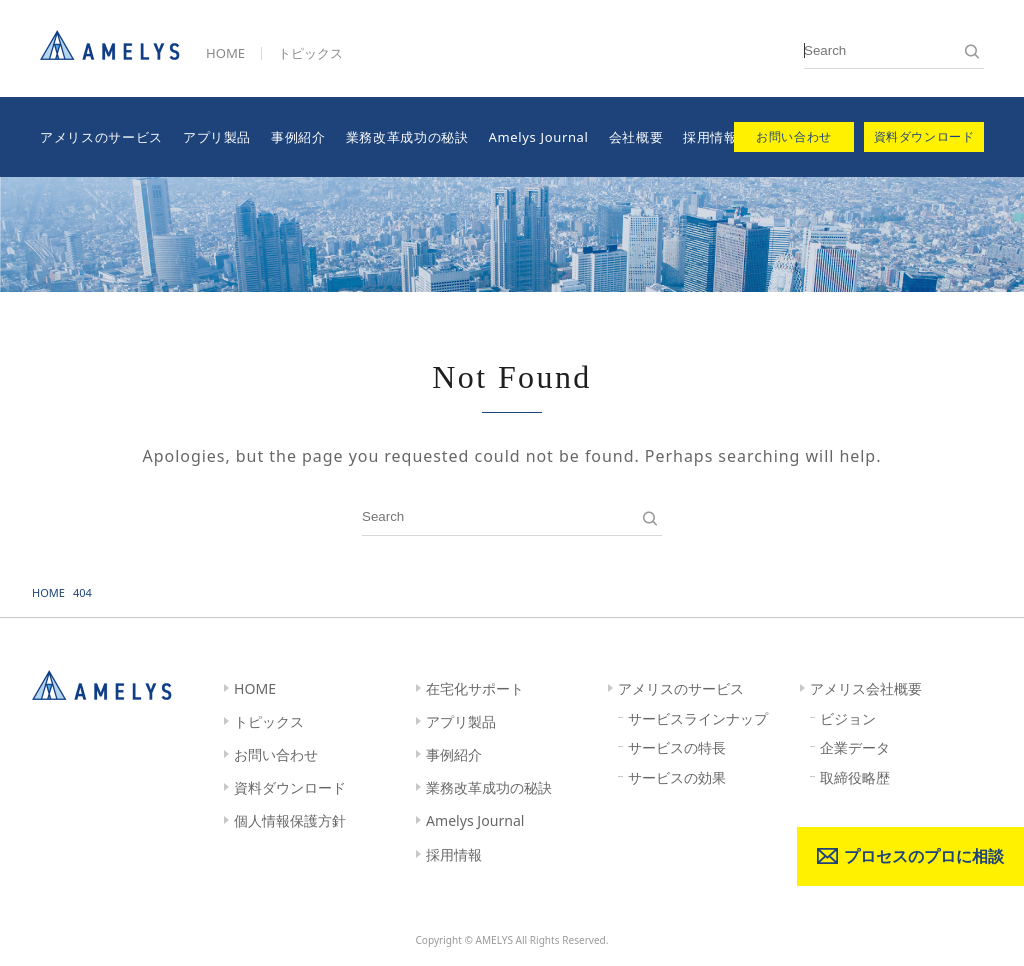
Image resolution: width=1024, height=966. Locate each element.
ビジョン (848, 718)
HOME (225, 53)
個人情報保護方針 (290, 820)
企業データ (855, 747)
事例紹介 (298, 137)
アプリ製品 (217, 137)
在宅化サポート (475, 688)
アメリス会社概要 (866, 688)
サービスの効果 (677, 777)
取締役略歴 (855, 777)
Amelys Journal (539, 137)
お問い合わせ (276, 754)
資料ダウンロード (290, 787)
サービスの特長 (677, 747)
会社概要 (636, 137)
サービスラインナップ (698, 718)
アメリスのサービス (101, 137)
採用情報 (710, 137)
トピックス (310, 53)
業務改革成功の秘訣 (407, 137)
